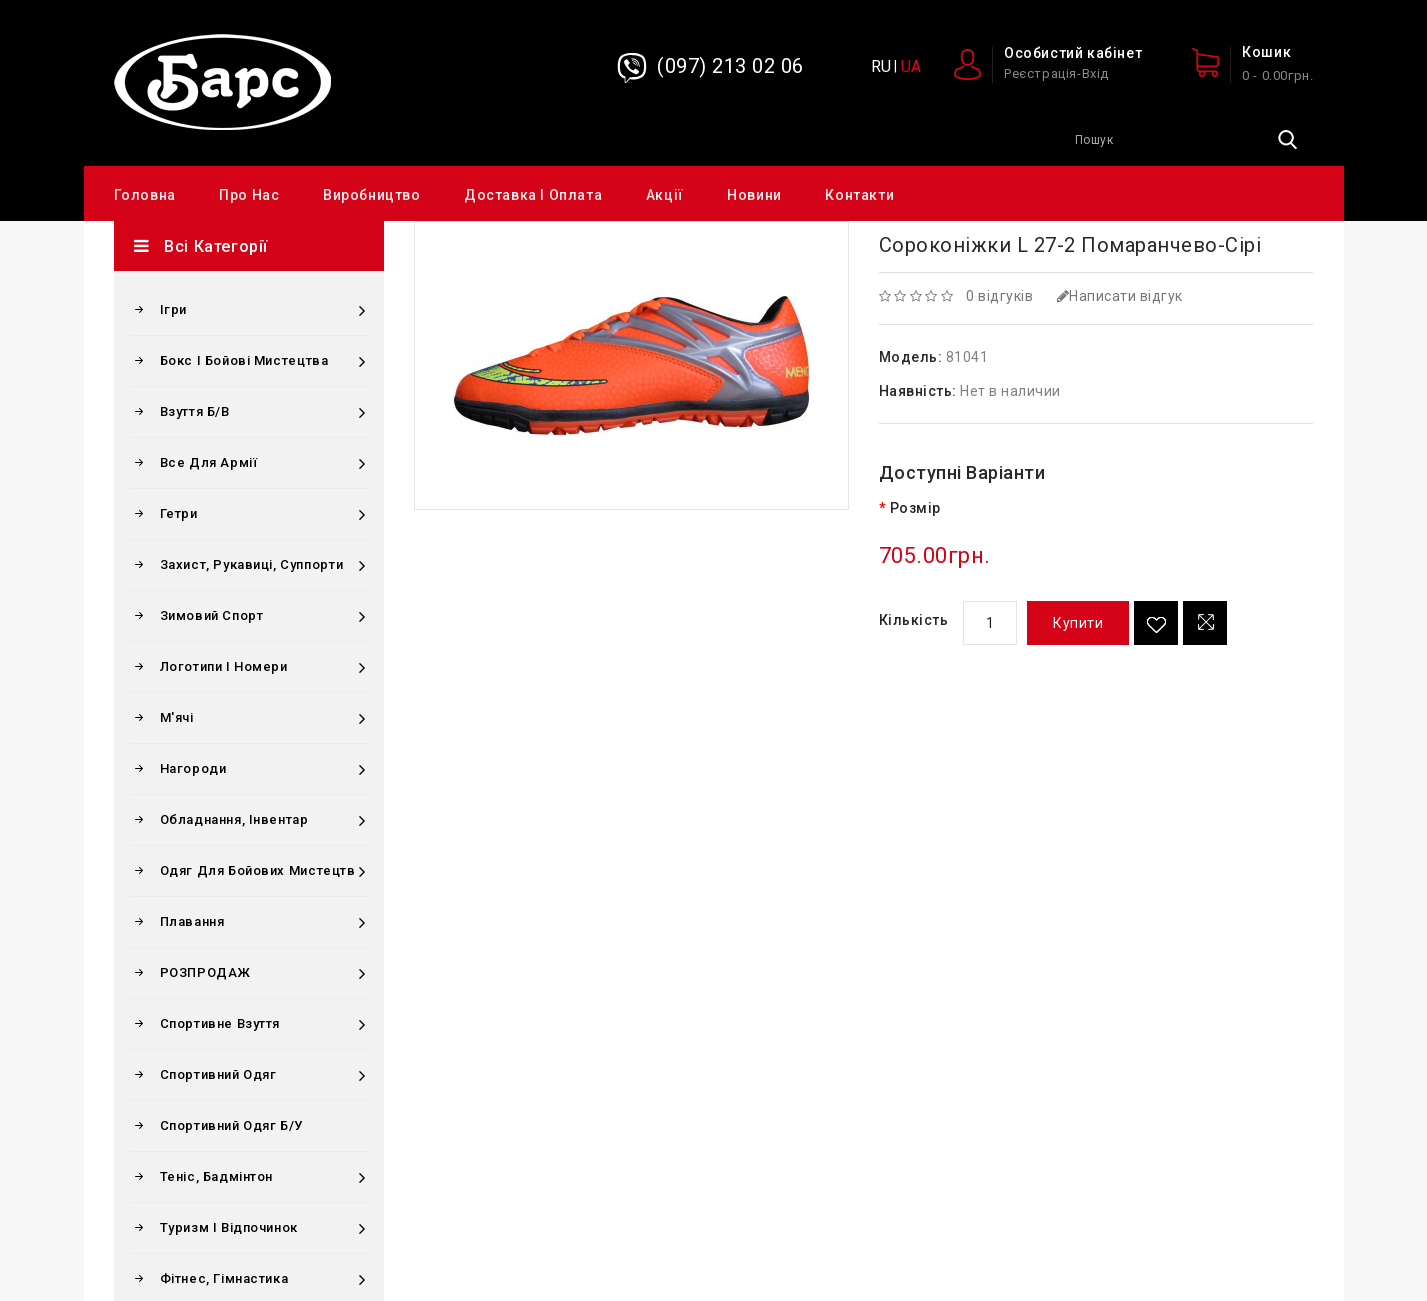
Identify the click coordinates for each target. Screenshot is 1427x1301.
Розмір (915, 508)
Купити (1078, 623)
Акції (665, 195)
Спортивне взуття (220, 1023)
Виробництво (372, 195)
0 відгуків (999, 296)
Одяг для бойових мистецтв (258, 870)
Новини (754, 195)
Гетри (179, 513)
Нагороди (193, 768)
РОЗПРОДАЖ (205, 972)
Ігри (173, 309)
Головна (145, 195)
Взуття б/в (195, 411)
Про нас (249, 195)
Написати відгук (1120, 296)
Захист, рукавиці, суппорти (252, 564)
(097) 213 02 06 (730, 66)
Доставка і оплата (533, 195)
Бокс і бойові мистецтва (244, 360)
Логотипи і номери (224, 666)
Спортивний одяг (218, 1074)
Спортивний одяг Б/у (231, 1125)
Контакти (859, 195)
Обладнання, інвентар (234, 819)
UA (911, 66)
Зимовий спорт (212, 615)
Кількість (914, 620)
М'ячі (177, 717)
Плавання (192, 921)
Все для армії (209, 462)
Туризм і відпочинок (229, 1227)
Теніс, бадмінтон (217, 1176)
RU (881, 66)
